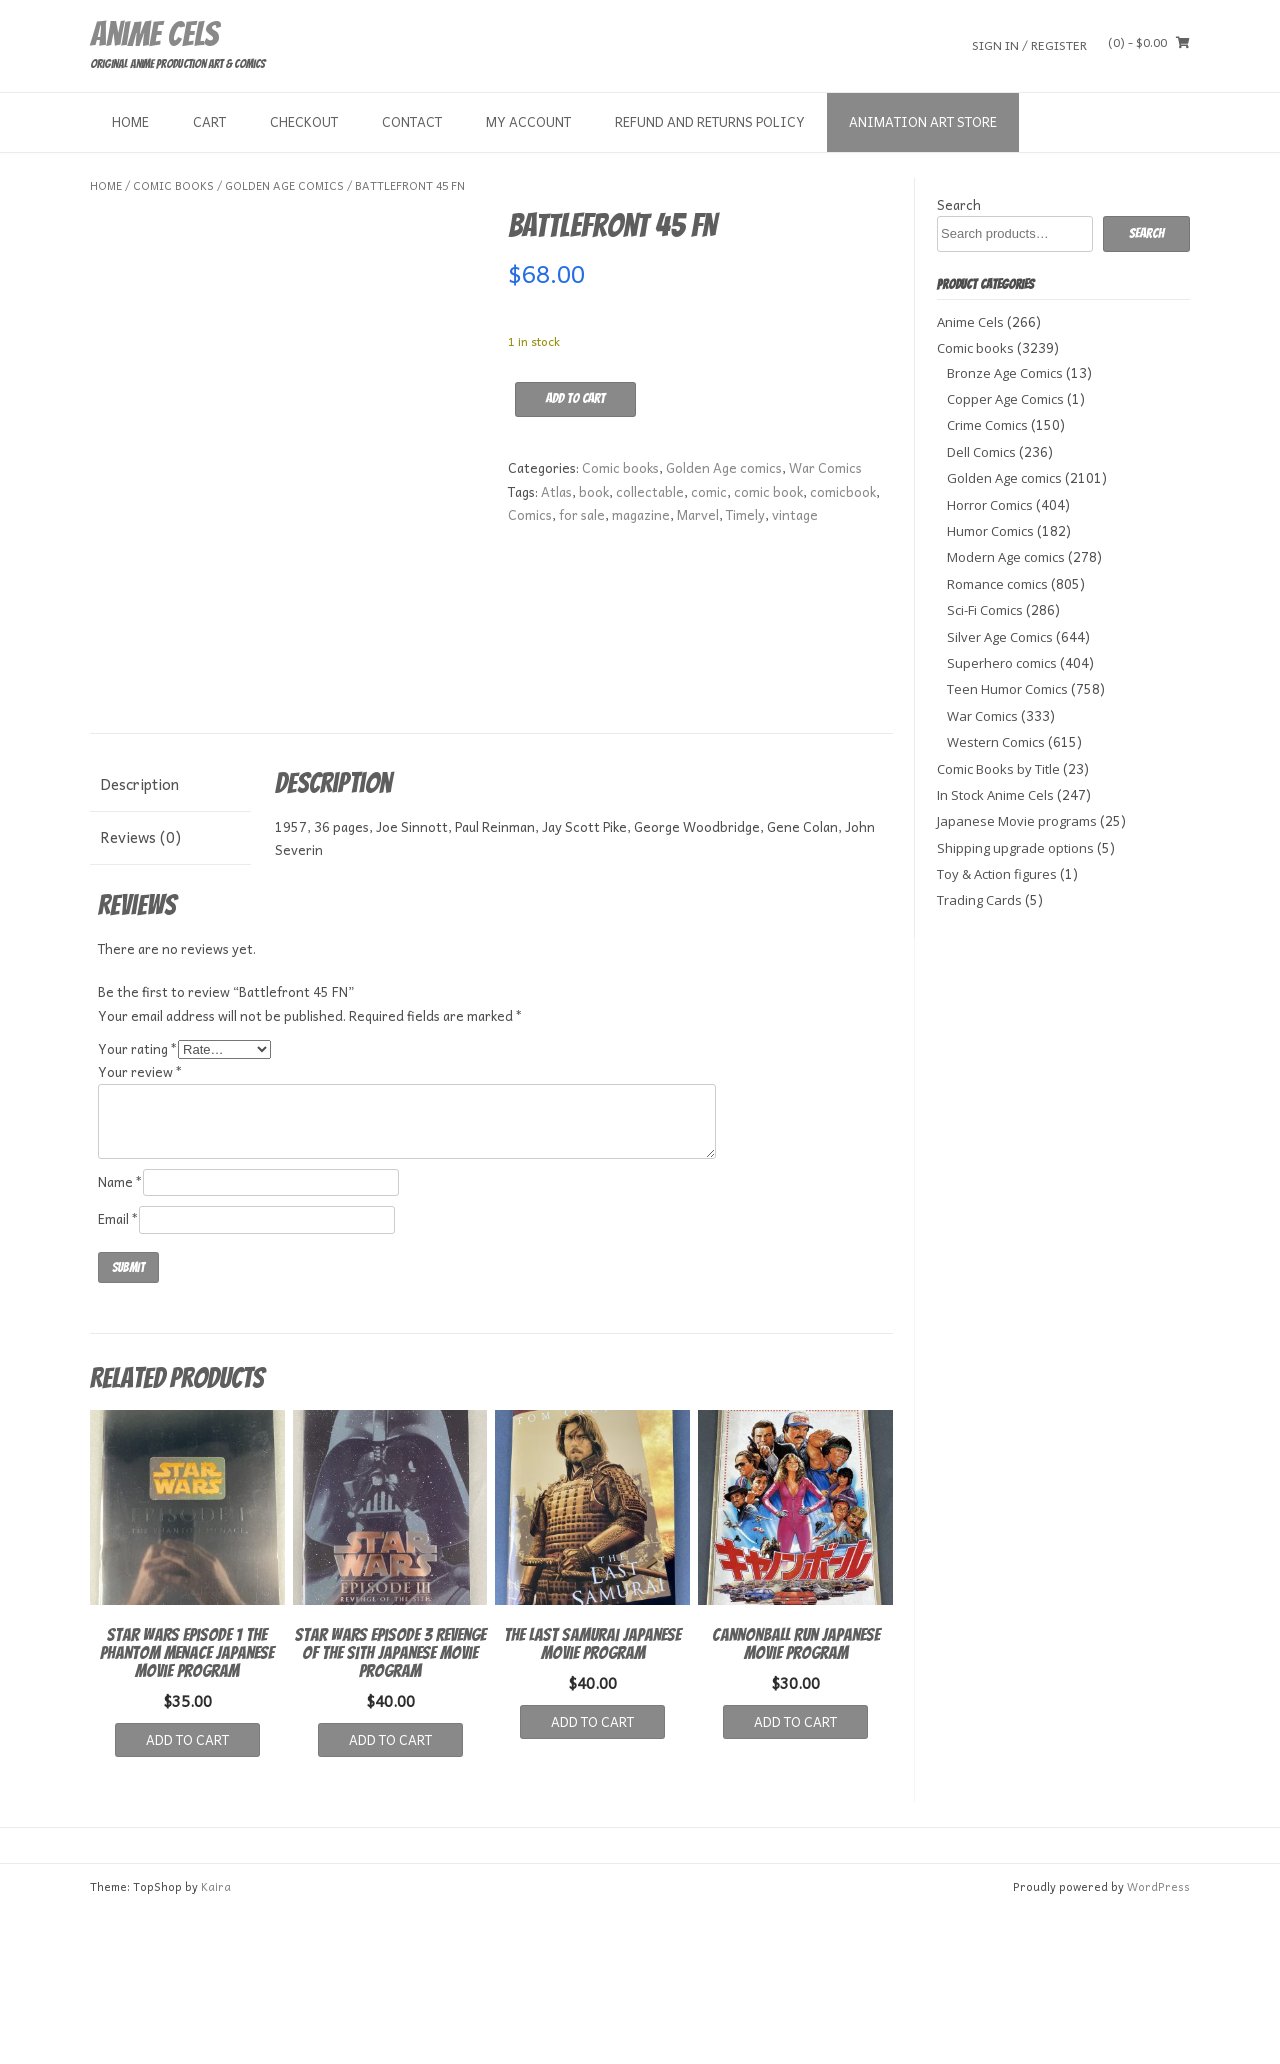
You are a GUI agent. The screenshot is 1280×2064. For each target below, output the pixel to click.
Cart (209, 121)
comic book (768, 491)
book (594, 491)
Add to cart (575, 398)
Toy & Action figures (997, 874)
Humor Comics (990, 531)
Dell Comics (981, 452)
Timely (745, 514)
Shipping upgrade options (1015, 848)
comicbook (843, 491)
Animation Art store (923, 121)
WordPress (1158, 2040)
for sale (582, 514)
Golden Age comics (284, 185)
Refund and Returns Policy (710, 121)
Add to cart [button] (187, 1893)
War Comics (825, 467)
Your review (140, 1226)
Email (118, 1372)
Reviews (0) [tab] (140, 991)
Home (130, 121)
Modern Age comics (1006, 557)
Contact (412, 121)
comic (709, 491)
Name (120, 1335)
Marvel (698, 514)
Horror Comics (990, 505)
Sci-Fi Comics (985, 610)
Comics (530, 514)
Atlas (556, 491)
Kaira (216, 2040)
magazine (641, 514)
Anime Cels (154, 34)
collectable (650, 491)
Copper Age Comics (1005, 399)
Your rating (138, 1202)
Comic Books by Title (998, 769)
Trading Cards (979, 900)
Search (959, 204)
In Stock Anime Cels (995, 795)
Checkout (304, 121)
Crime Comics (987, 425)
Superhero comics (1002, 663)
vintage (795, 514)
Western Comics (996, 742)
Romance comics (997, 584)
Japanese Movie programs (1017, 821)
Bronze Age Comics (1005, 373)
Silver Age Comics (1000, 637)
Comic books (173, 185)
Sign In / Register (1029, 44)
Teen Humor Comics (1007, 689)
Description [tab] (139, 938)
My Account (528, 121)
